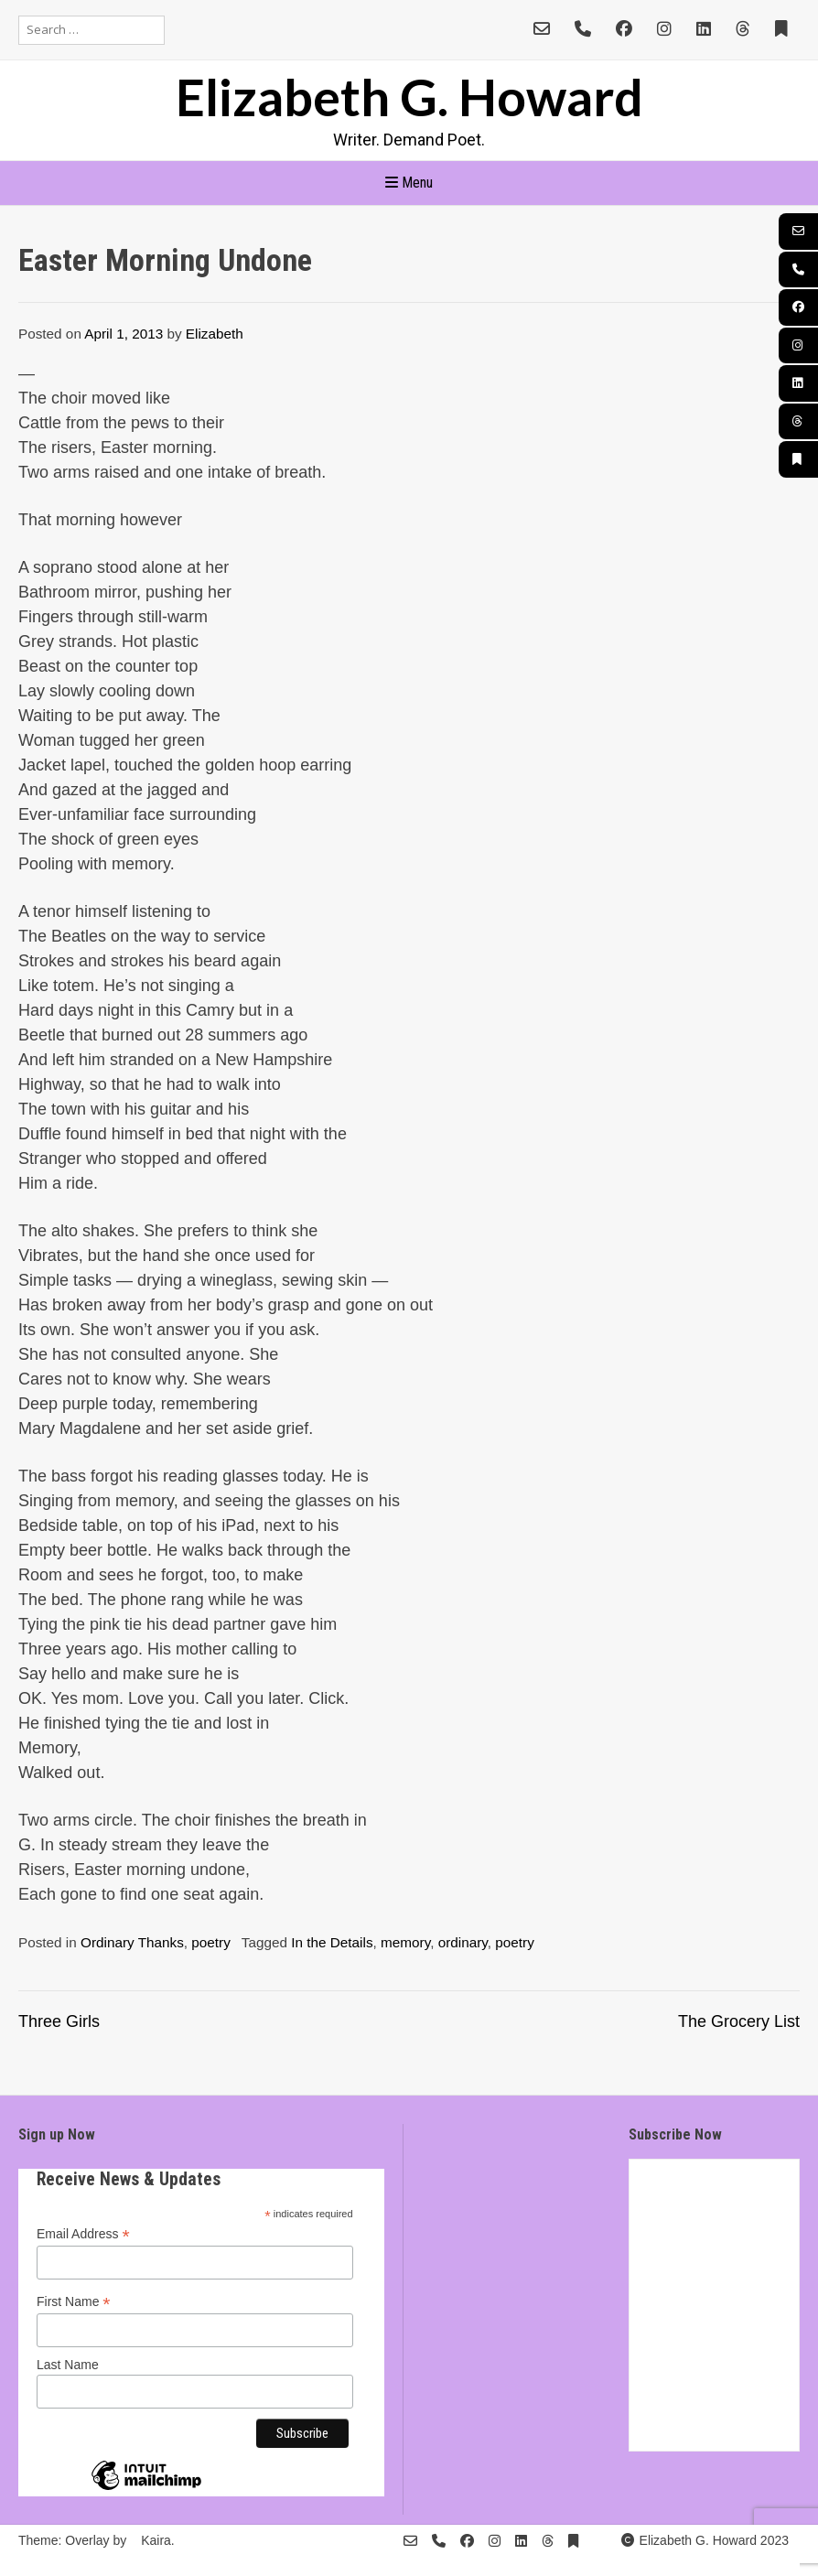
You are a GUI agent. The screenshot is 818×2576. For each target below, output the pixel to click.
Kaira (156, 2540)
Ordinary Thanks (132, 1942)
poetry (211, 1942)
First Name (74, 2302)
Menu (409, 182)
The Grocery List (739, 2021)
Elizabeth (214, 333)
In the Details (331, 1942)
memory (405, 1942)
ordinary (463, 1942)
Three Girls (59, 2021)
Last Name (68, 2364)
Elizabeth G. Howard (409, 96)
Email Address (83, 2234)
